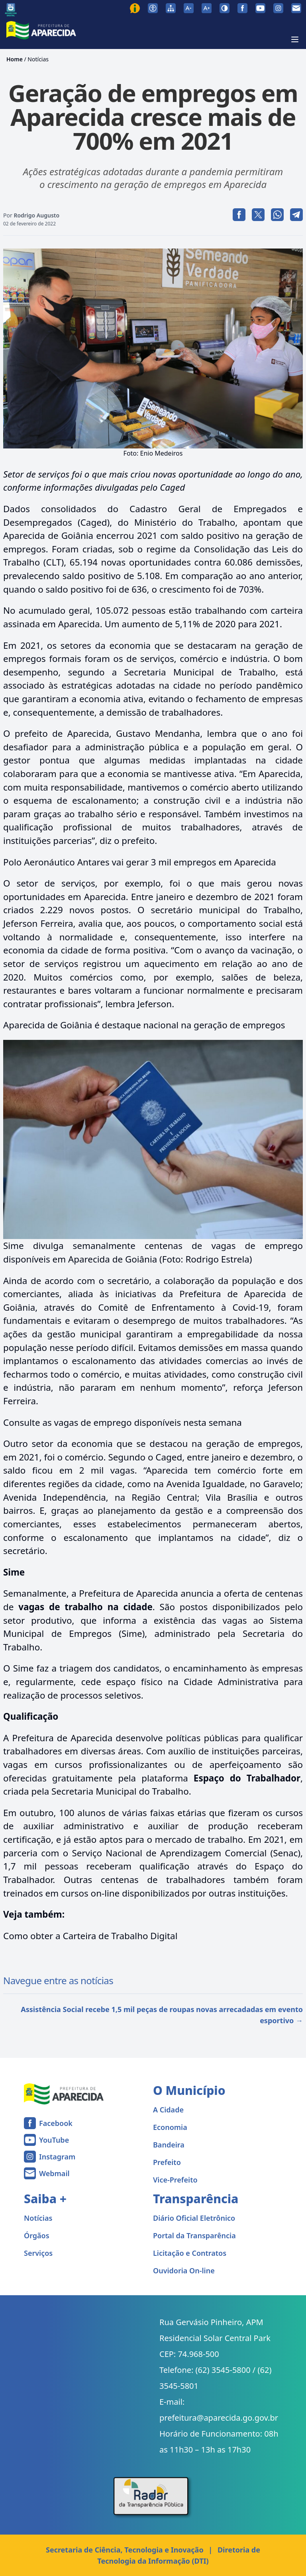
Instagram (57, 2156)
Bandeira (168, 2144)
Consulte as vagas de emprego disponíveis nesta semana (122, 1422)
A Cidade (168, 2109)
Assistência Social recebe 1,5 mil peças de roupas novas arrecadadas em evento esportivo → (162, 2014)
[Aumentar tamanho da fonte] (207, 8)
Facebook (56, 2123)
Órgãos (36, 2235)
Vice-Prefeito (175, 2180)
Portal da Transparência (194, 2235)
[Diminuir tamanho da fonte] (189, 8)
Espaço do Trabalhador (247, 1778)
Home (14, 59)
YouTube (54, 2140)
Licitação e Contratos (189, 2253)
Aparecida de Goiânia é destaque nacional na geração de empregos (144, 1025)
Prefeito (167, 2162)
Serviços (38, 2253)
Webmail (54, 2173)
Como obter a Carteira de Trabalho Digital (90, 1936)
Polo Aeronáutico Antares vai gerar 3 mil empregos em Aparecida (139, 862)
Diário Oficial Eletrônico (194, 2218)
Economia (170, 2127)
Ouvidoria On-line (184, 2270)
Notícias (38, 59)
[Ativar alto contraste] (225, 8)
